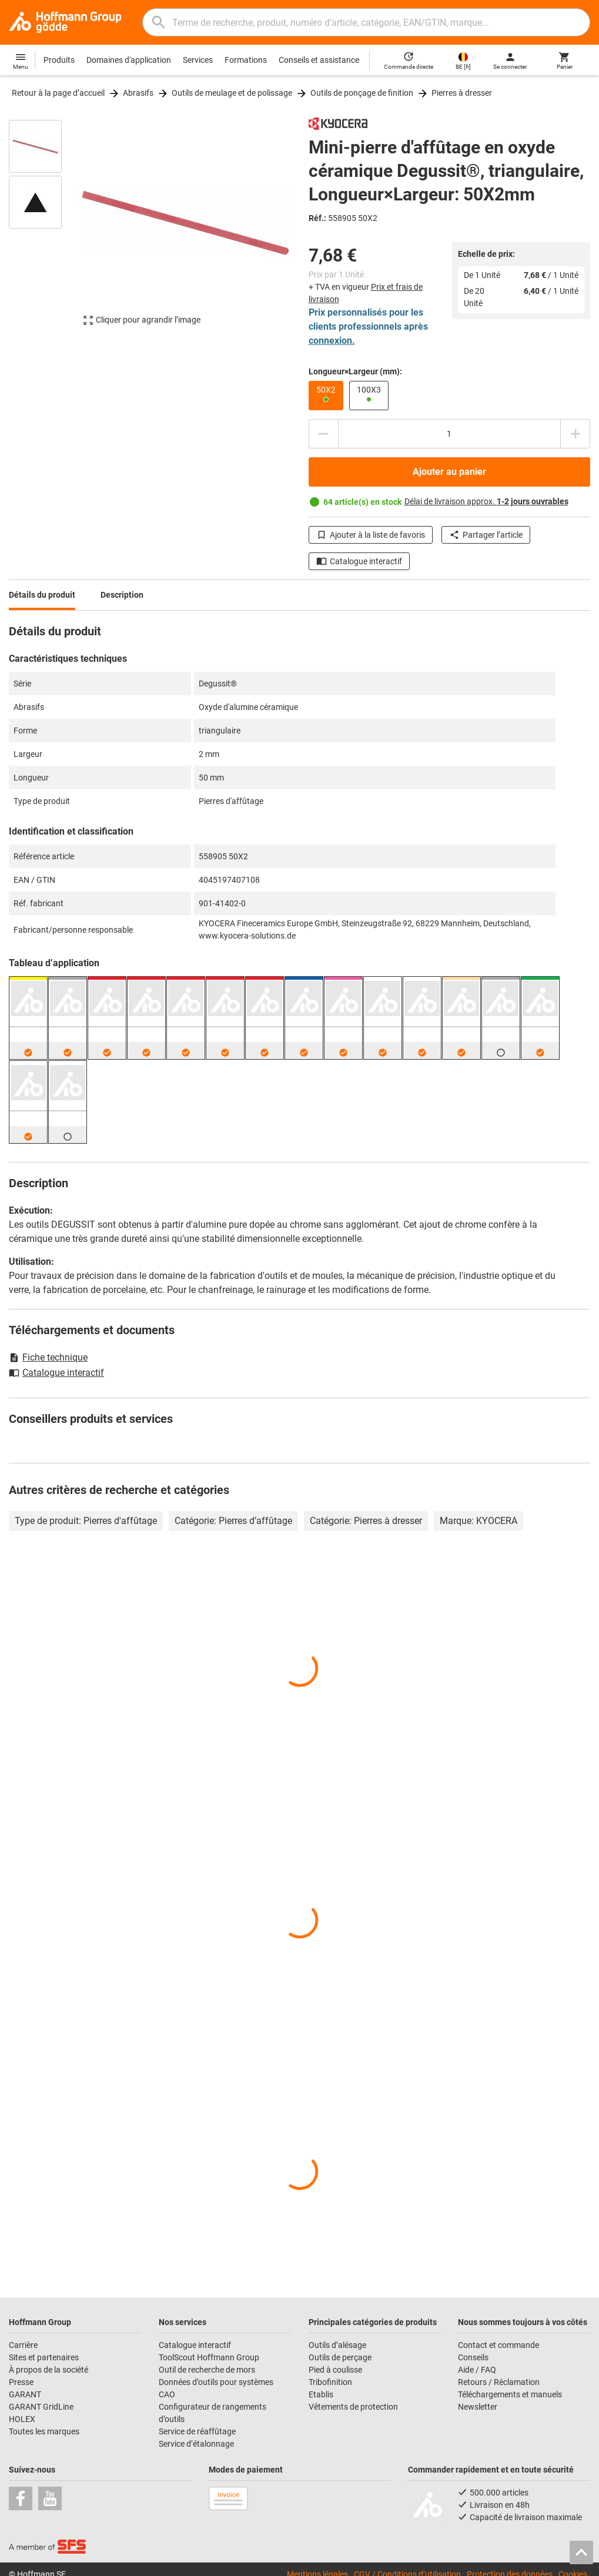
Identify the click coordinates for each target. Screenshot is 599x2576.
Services (198, 60)
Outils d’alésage (337, 2345)
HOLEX (22, 2419)
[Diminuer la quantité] (323, 433)
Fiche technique (48, 1357)
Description (122, 594)
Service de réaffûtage (197, 2431)
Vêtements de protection (353, 2406)
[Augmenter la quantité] (575, 433)
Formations (246, 60)
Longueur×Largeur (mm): (355, 371)
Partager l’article (486, 535)
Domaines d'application (128, 60)
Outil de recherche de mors (207, 2369)
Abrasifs (138, 93)
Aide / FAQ (477, 2369)
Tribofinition (330, 2382)
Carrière (23, 2345)
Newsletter (477, 2406)
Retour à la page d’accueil (58, 93)
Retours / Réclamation (499, 2382)
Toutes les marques (44, 2431)
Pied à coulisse (335, 2369)
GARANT (25, 2394)
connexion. (332, 340)
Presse (21, 2382)
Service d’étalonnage (196, 2443)
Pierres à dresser (461, 93)
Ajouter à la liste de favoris (370, 535)
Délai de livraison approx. (486, 501)
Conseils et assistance (319, 60)
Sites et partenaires (44, 2357)
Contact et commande (498, 2345)
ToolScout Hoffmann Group (209, 2357)
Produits (59, 60)
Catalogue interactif (359, 561)
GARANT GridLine (41, 2406)
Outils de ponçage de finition (361, 93)
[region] (44, 228)
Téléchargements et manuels (510, 2394)
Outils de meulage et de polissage (232, 93)
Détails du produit (42, 594)
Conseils (473, 2357)
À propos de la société (48, 2369)
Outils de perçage (340, 2357)
